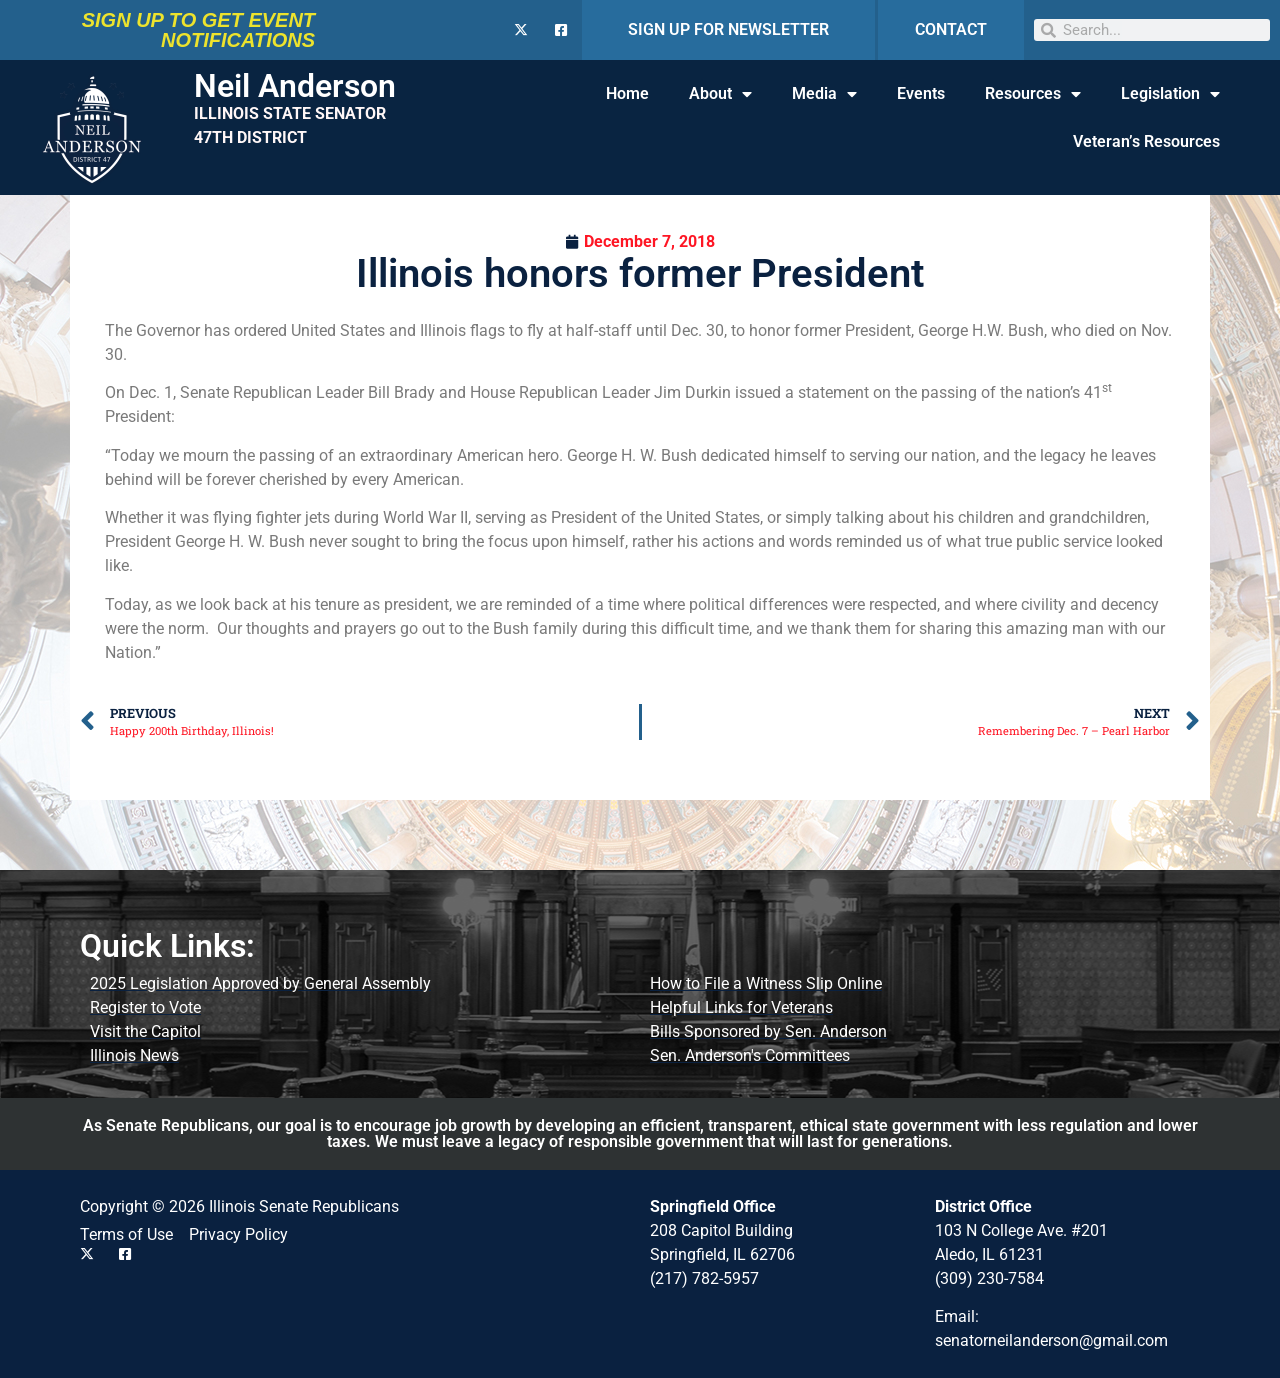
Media (824, 94)
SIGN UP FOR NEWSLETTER (728, 29)
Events (921, 93)
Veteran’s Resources (1146, 141)
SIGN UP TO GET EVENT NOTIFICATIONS (198, 30)
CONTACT (951, 29)
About (720, 94)
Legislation (1170, 94)
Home (627, 93)
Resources (1033, 94)
